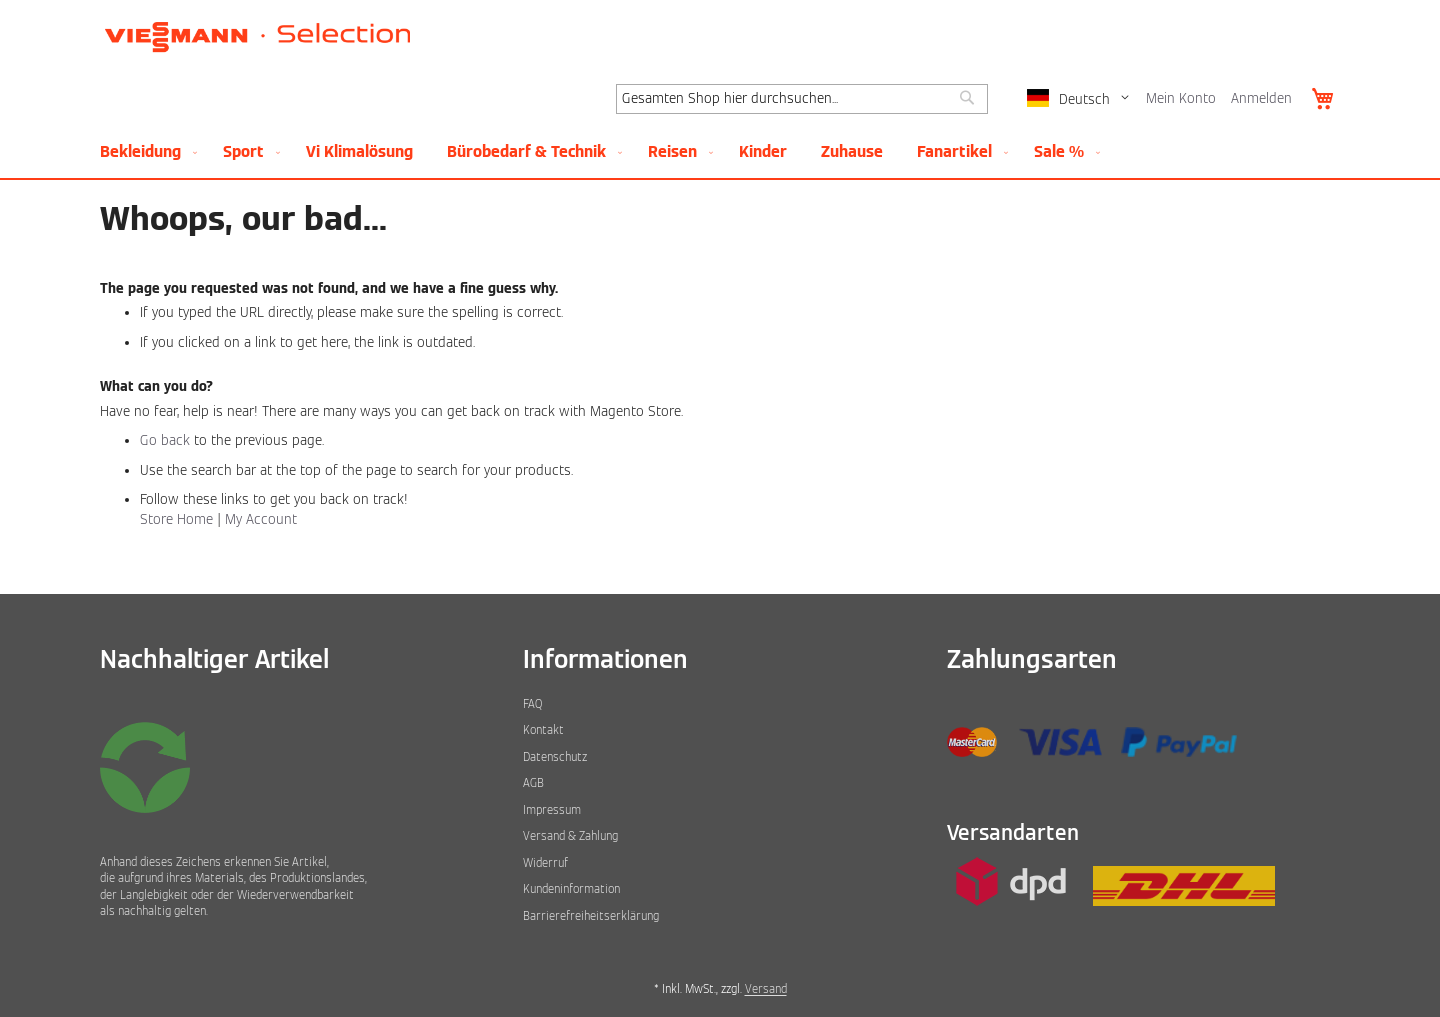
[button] (1081, 99)
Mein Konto (1181, 98)
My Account (261, 519)
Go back (165, 440)
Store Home (176, 519)
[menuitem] (144, 151)
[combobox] (802, 99)
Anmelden (1261, 98)
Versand (766, 989)
